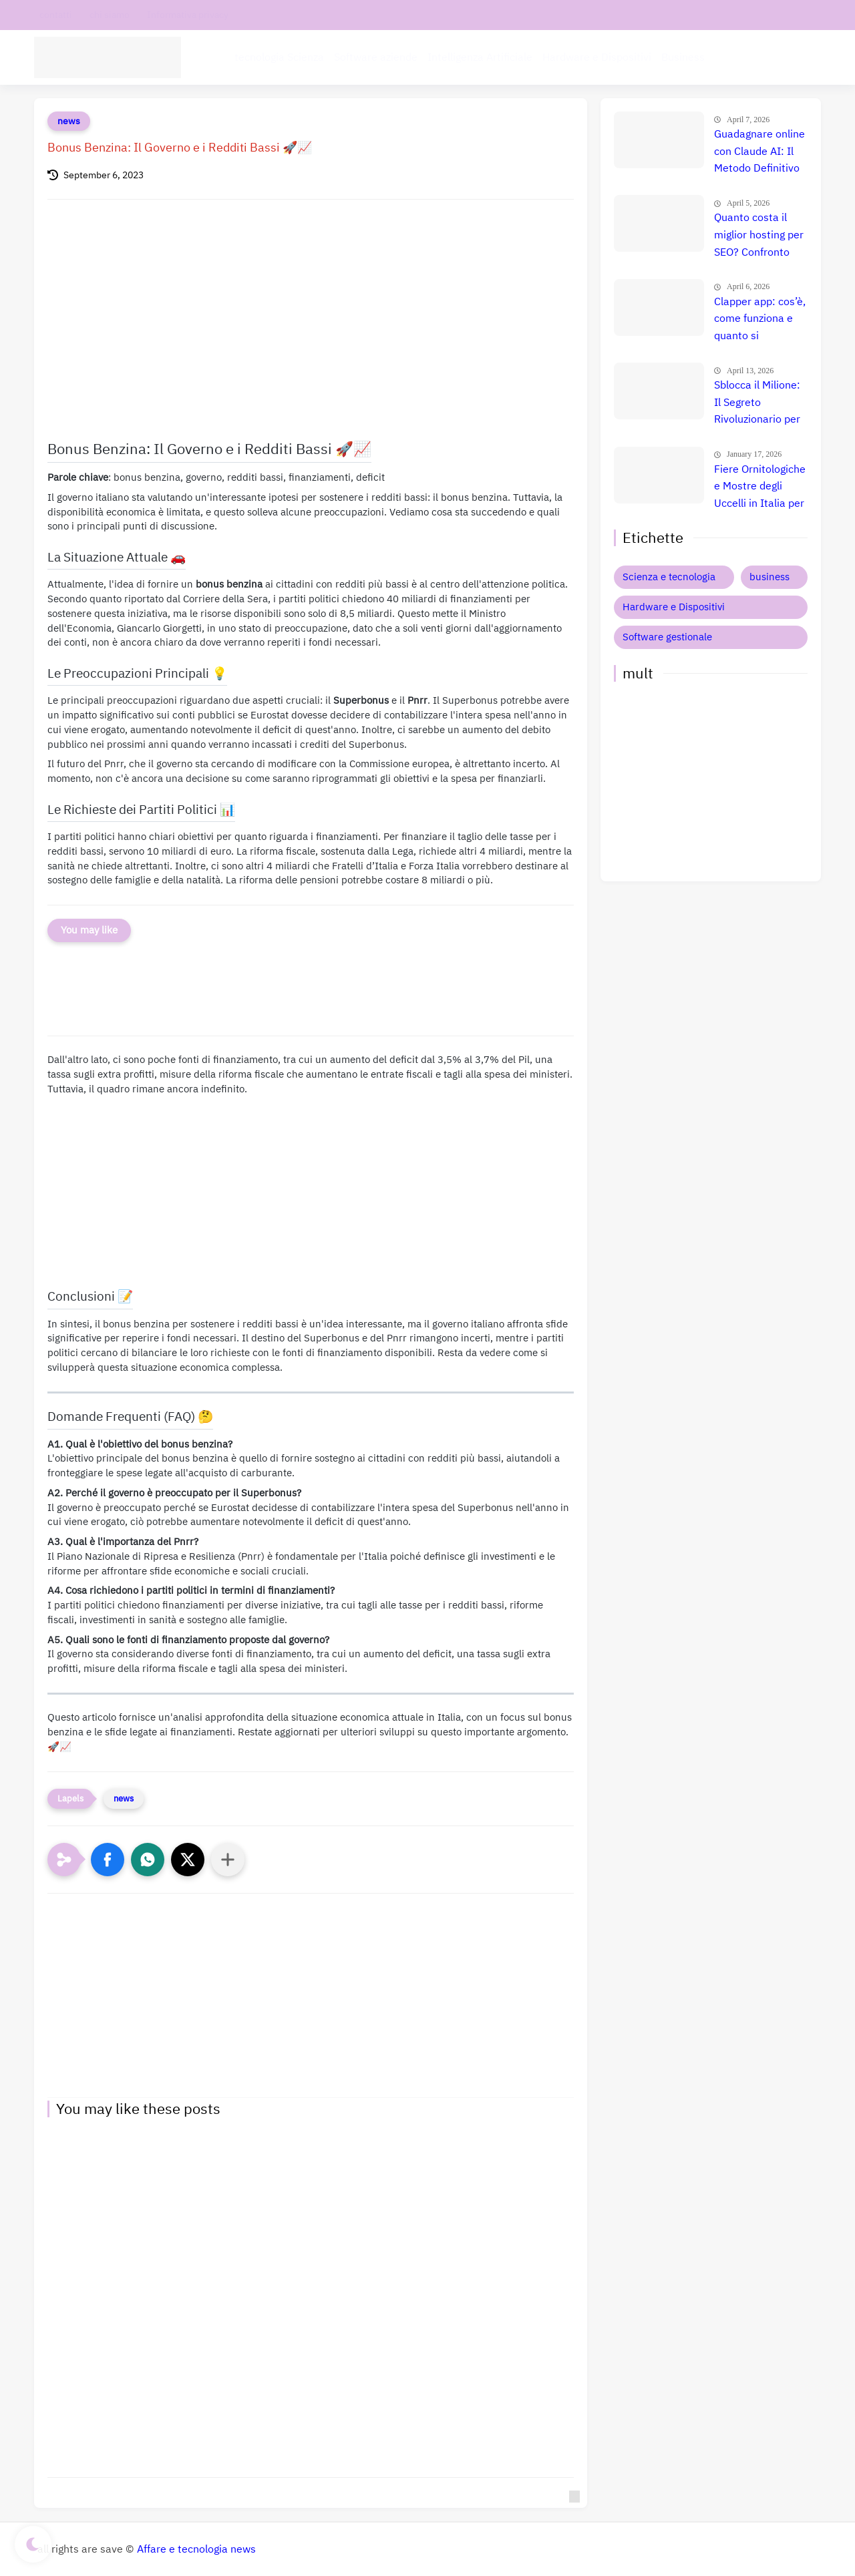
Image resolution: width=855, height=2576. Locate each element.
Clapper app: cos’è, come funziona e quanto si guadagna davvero (760, 320)
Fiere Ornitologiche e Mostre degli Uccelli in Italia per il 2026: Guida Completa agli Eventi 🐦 (760, 487)
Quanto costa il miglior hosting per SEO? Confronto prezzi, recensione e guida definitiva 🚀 (759, 236)
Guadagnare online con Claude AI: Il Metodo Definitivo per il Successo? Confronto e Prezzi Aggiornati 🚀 (759, 152)
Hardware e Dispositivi (596, 57)
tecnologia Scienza (279, 57)
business (769, 577)
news (68, 121)
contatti (55, 15)
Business (683, 57)
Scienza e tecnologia (669, 577)
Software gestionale (667, 637)
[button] (107, 1859)
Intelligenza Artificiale (480, 57)
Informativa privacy (187, 15)
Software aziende (375, 57)
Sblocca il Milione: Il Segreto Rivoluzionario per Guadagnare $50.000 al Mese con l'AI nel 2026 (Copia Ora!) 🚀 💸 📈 (759, 403)
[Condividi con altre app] (227, 1859)
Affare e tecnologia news (196, 2549)
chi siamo (110, 15)
